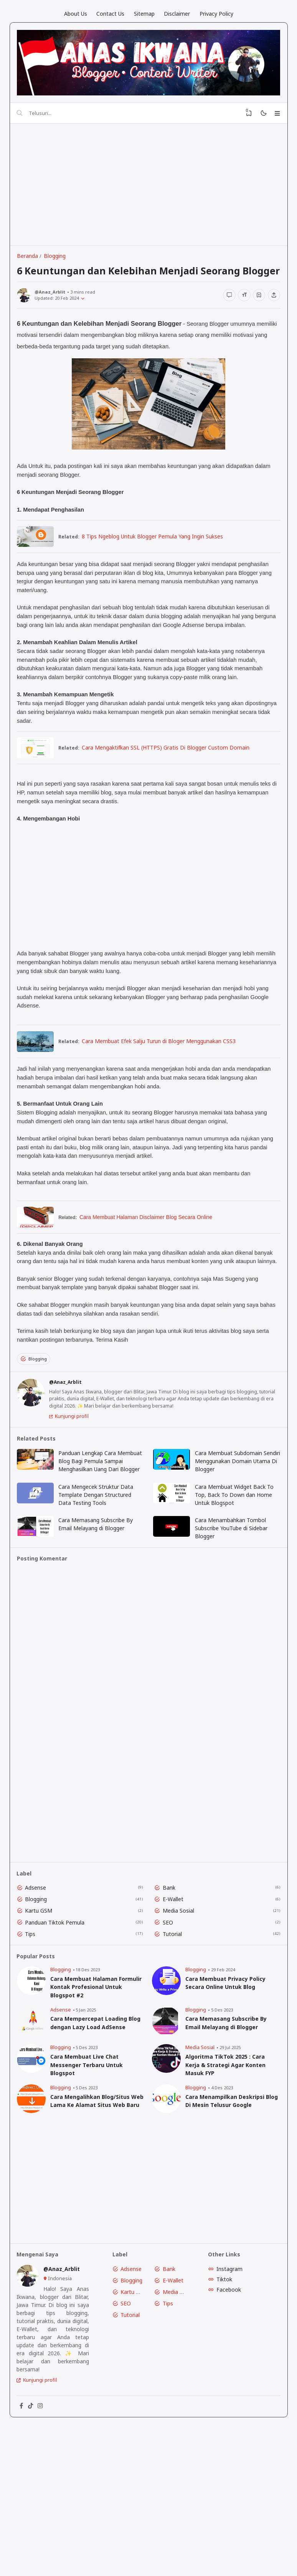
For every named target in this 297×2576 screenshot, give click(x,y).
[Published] (90, 322)
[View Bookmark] (242, 116)
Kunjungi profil (75, 1465)
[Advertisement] (152, 188)
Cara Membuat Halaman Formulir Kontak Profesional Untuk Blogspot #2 (92, 2060)
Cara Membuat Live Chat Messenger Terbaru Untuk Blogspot (89, 2140)
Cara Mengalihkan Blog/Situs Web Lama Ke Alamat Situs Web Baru (97, 2180)
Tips (34, 2005)
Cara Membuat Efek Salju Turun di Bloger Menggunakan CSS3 (164, 1070)
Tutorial (174, 2005)
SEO (170, 1993)
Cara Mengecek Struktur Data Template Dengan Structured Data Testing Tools (98, 1556)
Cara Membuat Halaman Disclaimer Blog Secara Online (152, 1248)
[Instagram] (46, 2496)
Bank (171, 1957)
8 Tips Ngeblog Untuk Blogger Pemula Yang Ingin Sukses (158, 562)
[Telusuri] (22, 116)
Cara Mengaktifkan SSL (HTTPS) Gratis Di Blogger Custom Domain (171, 775)
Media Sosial (180, 1981)
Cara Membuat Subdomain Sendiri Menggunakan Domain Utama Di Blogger (233, 1513)
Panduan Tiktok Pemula (58, 1993)
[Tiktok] (35, 2496)
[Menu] (274, 116)
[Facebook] (24, 2496)
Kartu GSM (42, 1981)
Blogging (38, 1400)
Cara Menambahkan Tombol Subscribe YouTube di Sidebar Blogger (232, 1591)
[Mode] (258, 116)
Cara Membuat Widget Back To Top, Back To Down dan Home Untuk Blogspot (235, 1556)
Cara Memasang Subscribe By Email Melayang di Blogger (98, 1587)
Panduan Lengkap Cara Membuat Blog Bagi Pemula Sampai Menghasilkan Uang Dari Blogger (101, 1517)
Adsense (39, 1957)
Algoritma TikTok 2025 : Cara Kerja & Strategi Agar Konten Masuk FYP (227, 2140)
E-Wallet (175, 1969)
